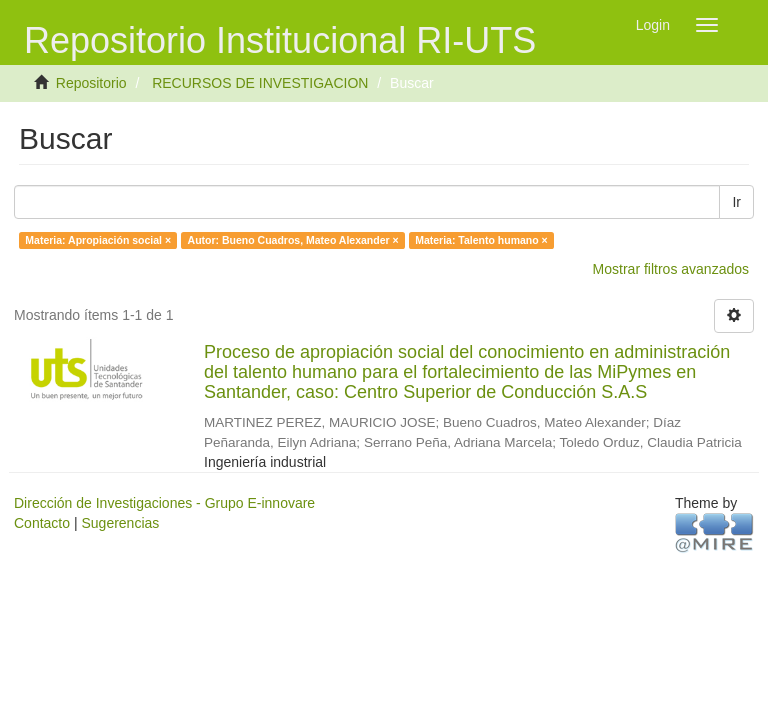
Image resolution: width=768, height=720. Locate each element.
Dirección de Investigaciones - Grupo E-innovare (164, 503)
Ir (736, 202)
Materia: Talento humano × (481, 240)
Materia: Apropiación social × (98, 240)
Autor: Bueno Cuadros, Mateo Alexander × (293, 240)
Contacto (42, 523)
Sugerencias (120, 523)
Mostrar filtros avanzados (671, 269)
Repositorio (91, 83)
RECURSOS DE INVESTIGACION (260, 83)
